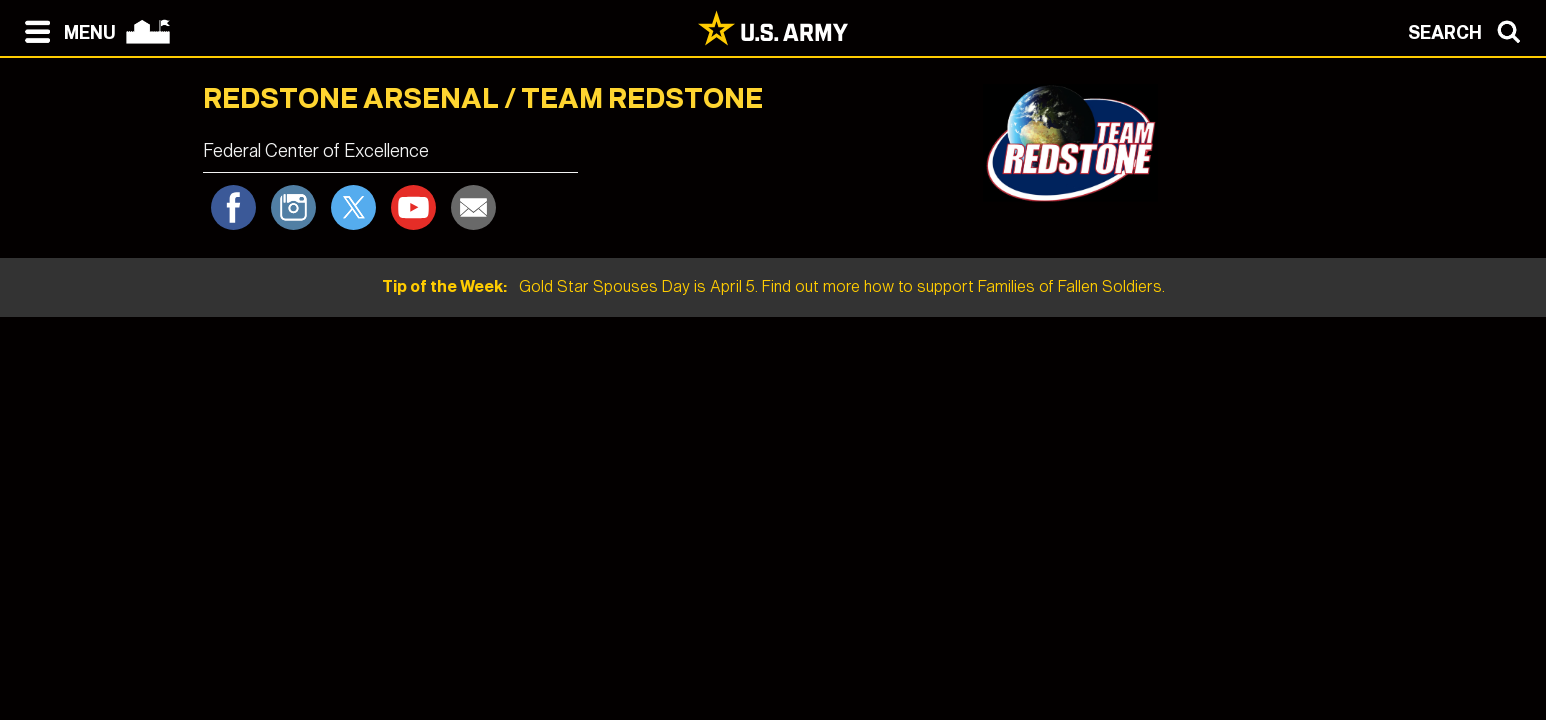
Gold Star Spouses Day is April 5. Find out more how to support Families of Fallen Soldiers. (773, 286)
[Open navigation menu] (65, 30)
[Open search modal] (1469, 30)
